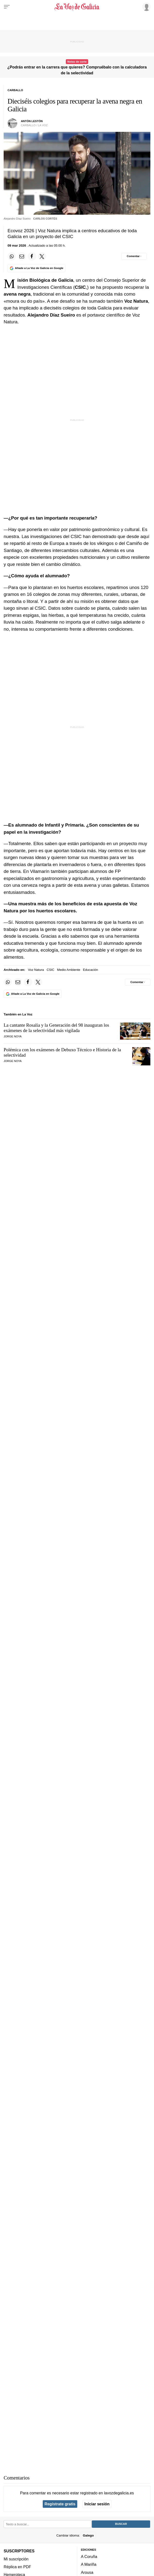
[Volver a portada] (77, 7)
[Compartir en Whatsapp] (12, 256)
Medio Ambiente (68, 970)
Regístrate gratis (59, 2504)
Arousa (87, 2572)
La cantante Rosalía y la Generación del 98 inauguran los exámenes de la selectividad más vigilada (56, 1028)
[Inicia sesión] (145, 6)
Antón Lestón (32, 121)
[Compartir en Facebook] (32, 256)
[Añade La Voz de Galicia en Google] (36, 268)
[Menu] (7, 7)
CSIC (50, 970)
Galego (88, 2535)
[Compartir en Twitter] (42, 256)
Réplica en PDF (17, 2567)
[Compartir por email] (22, 256)
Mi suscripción (16, 2559)
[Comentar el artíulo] (134, 256)
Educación (90, 970)
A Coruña (89, 2556)
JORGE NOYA (13, 1036)
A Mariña (88, 2564)
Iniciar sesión (97, 2504)
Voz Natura (36, 970)
